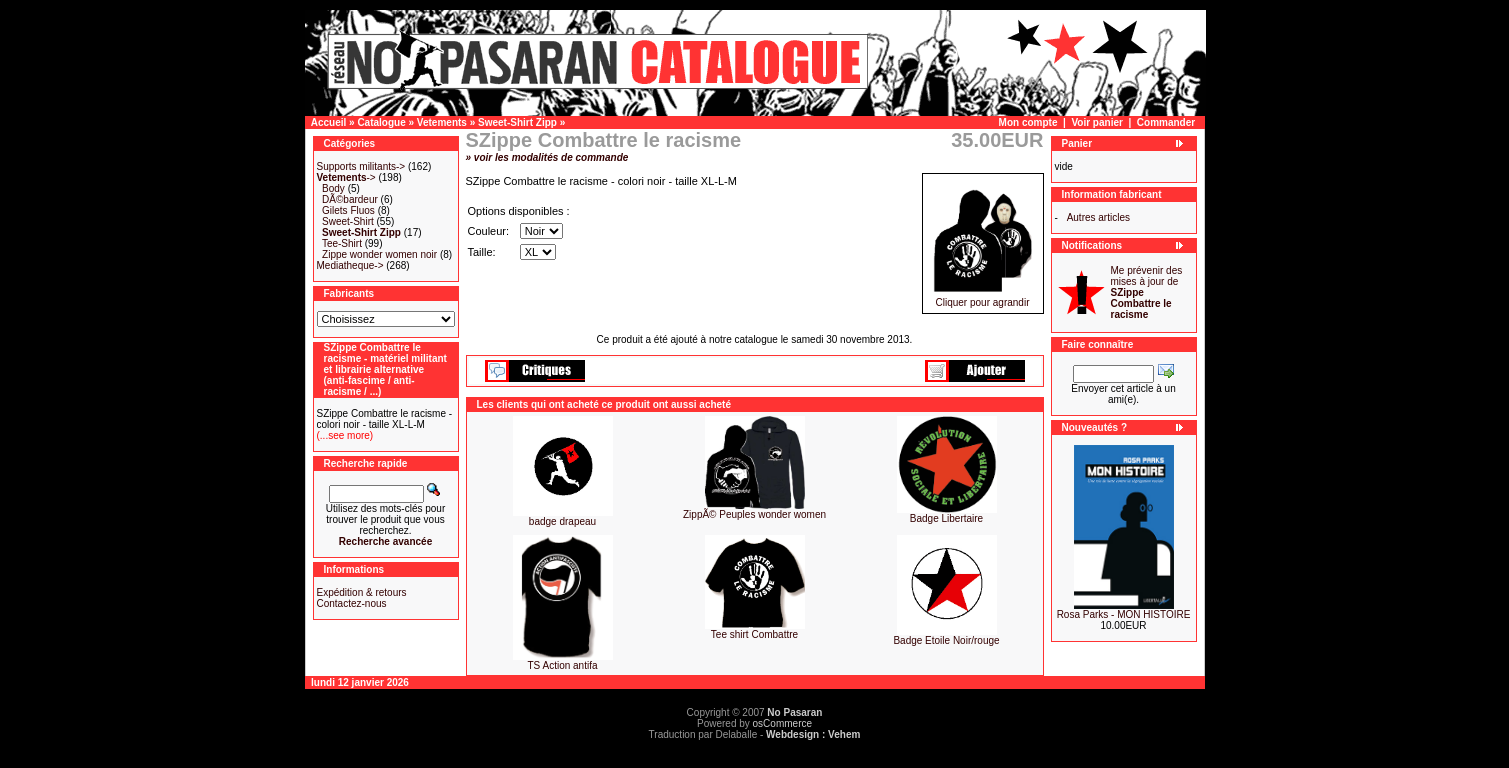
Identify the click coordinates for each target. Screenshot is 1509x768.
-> (346, 177)
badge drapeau (562, 521)
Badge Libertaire (946, 518)
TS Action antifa (562, 665)
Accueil (329, 122)
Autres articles (1098, 217)
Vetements (442, 122)
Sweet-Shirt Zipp (517, 122)
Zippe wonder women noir (379, 254)
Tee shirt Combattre (754, 634)
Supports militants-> (361, 166)
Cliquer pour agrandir (983, 298)
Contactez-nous (352, 603)
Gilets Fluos (348, 210)
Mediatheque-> (350, 265)
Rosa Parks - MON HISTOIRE (1124, 614)
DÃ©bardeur (350, 199)
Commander (1166, 122)
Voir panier (1097, 122)
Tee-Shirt (342, 243)
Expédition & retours (362, 592)
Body (333, 188)
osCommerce (782, 723)
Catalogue (381, 122)
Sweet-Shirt (348, 221)
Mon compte (1028, 122)
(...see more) (345, 435)
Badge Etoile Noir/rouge (946, 640)
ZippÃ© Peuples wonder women (754, 514)
